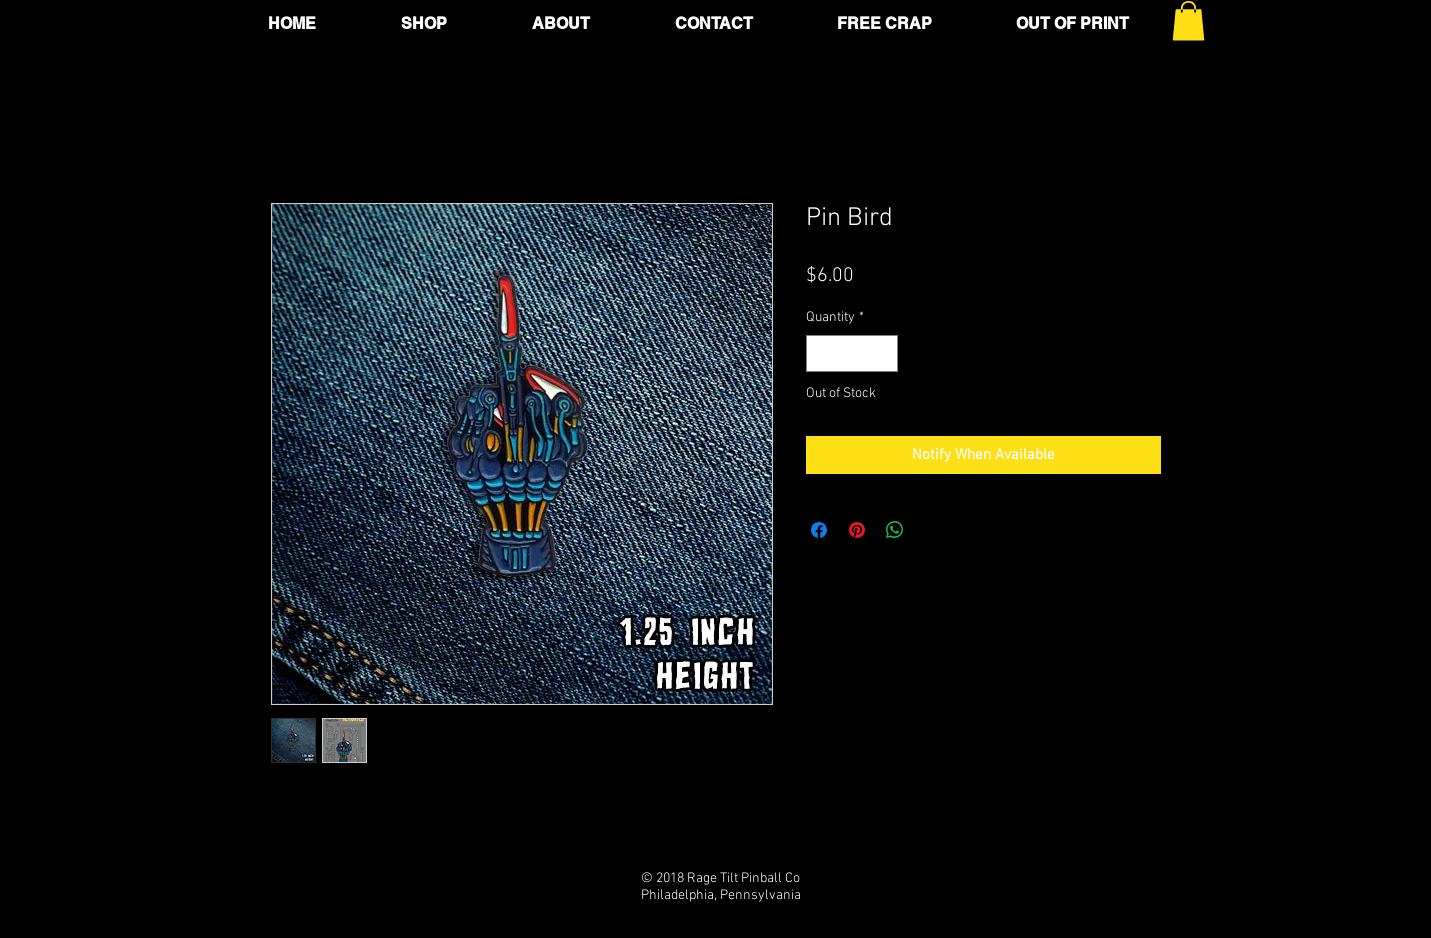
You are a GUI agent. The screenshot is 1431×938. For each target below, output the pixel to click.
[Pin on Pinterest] (857, 530)
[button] (1188, 20)
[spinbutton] (852, 353)
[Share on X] (933, 530)
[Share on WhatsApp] (895, 530)
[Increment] (882, 353)
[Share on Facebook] (819, 530)
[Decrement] (821, 353)
